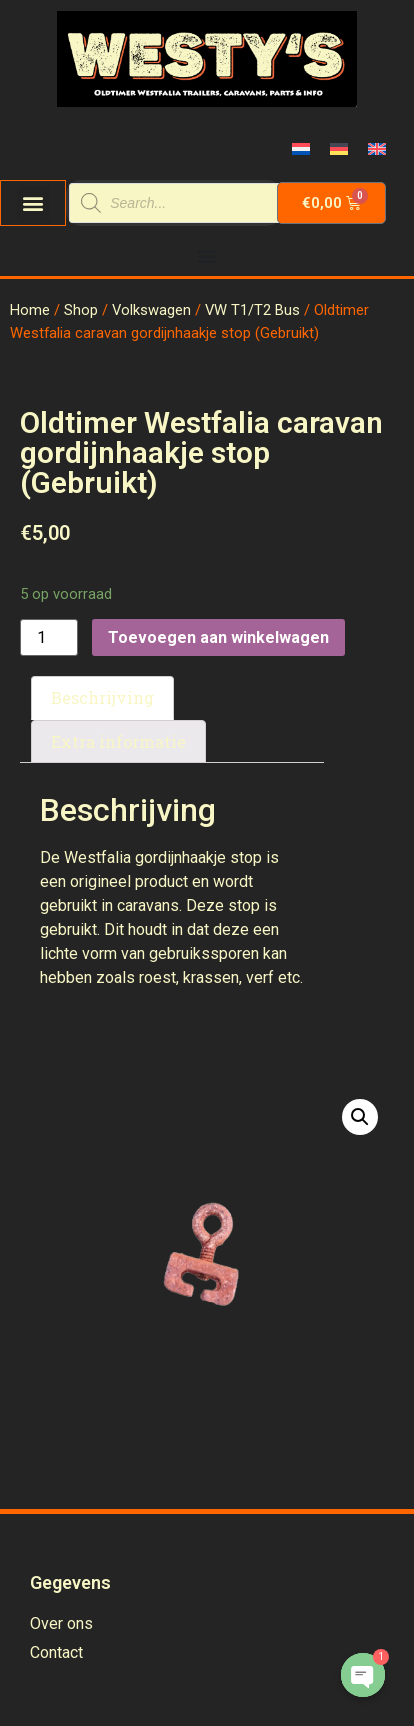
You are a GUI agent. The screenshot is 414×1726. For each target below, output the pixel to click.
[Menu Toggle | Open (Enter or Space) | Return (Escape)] (207, 256)
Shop (81, 310)
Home (30, 310)
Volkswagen (151, 310)
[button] (33, 203)
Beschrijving (102, 697)
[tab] (102, 698)
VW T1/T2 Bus (252, 310)
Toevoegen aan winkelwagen (218, 637)
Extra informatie (118, 741)
